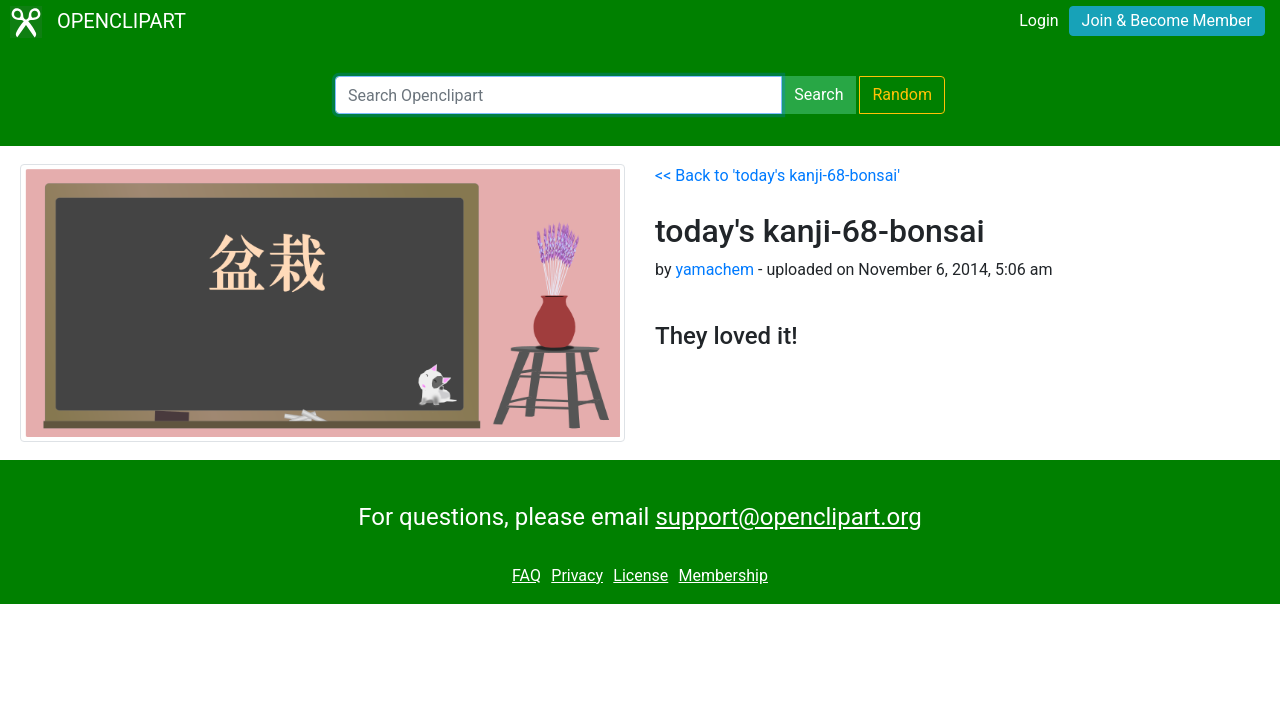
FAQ (526, 575)
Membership (723, 575)
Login (1038, 20)
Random (902, 94)
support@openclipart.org (788, 517)
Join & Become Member (1167, 20)
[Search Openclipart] (558, 95)
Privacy (577, 575)
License (640, 575)
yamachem (714, 269)
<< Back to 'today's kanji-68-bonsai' (777, 175)
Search (818, 94)
